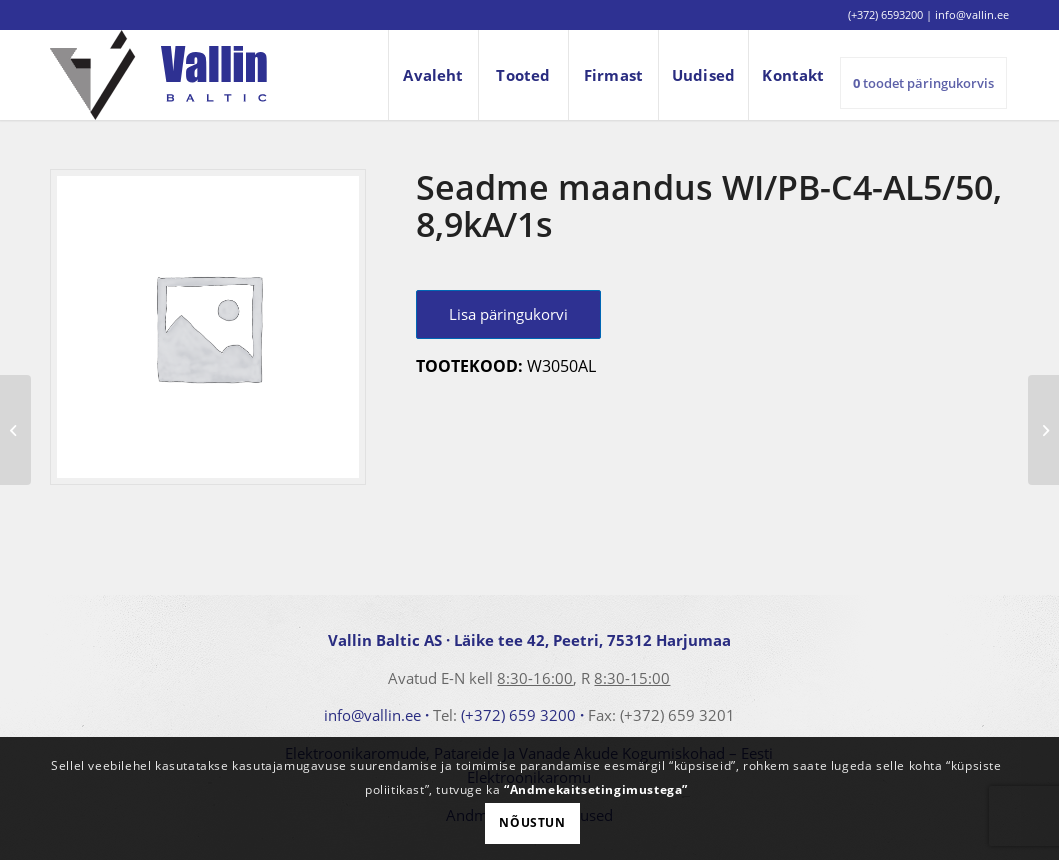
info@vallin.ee (372, 715)
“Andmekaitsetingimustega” (596, 789)
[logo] (158, 75)
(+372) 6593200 (885, 14)
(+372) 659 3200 (518, 715)
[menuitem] (433, 75)
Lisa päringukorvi (508, 314)
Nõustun (532, 822)
